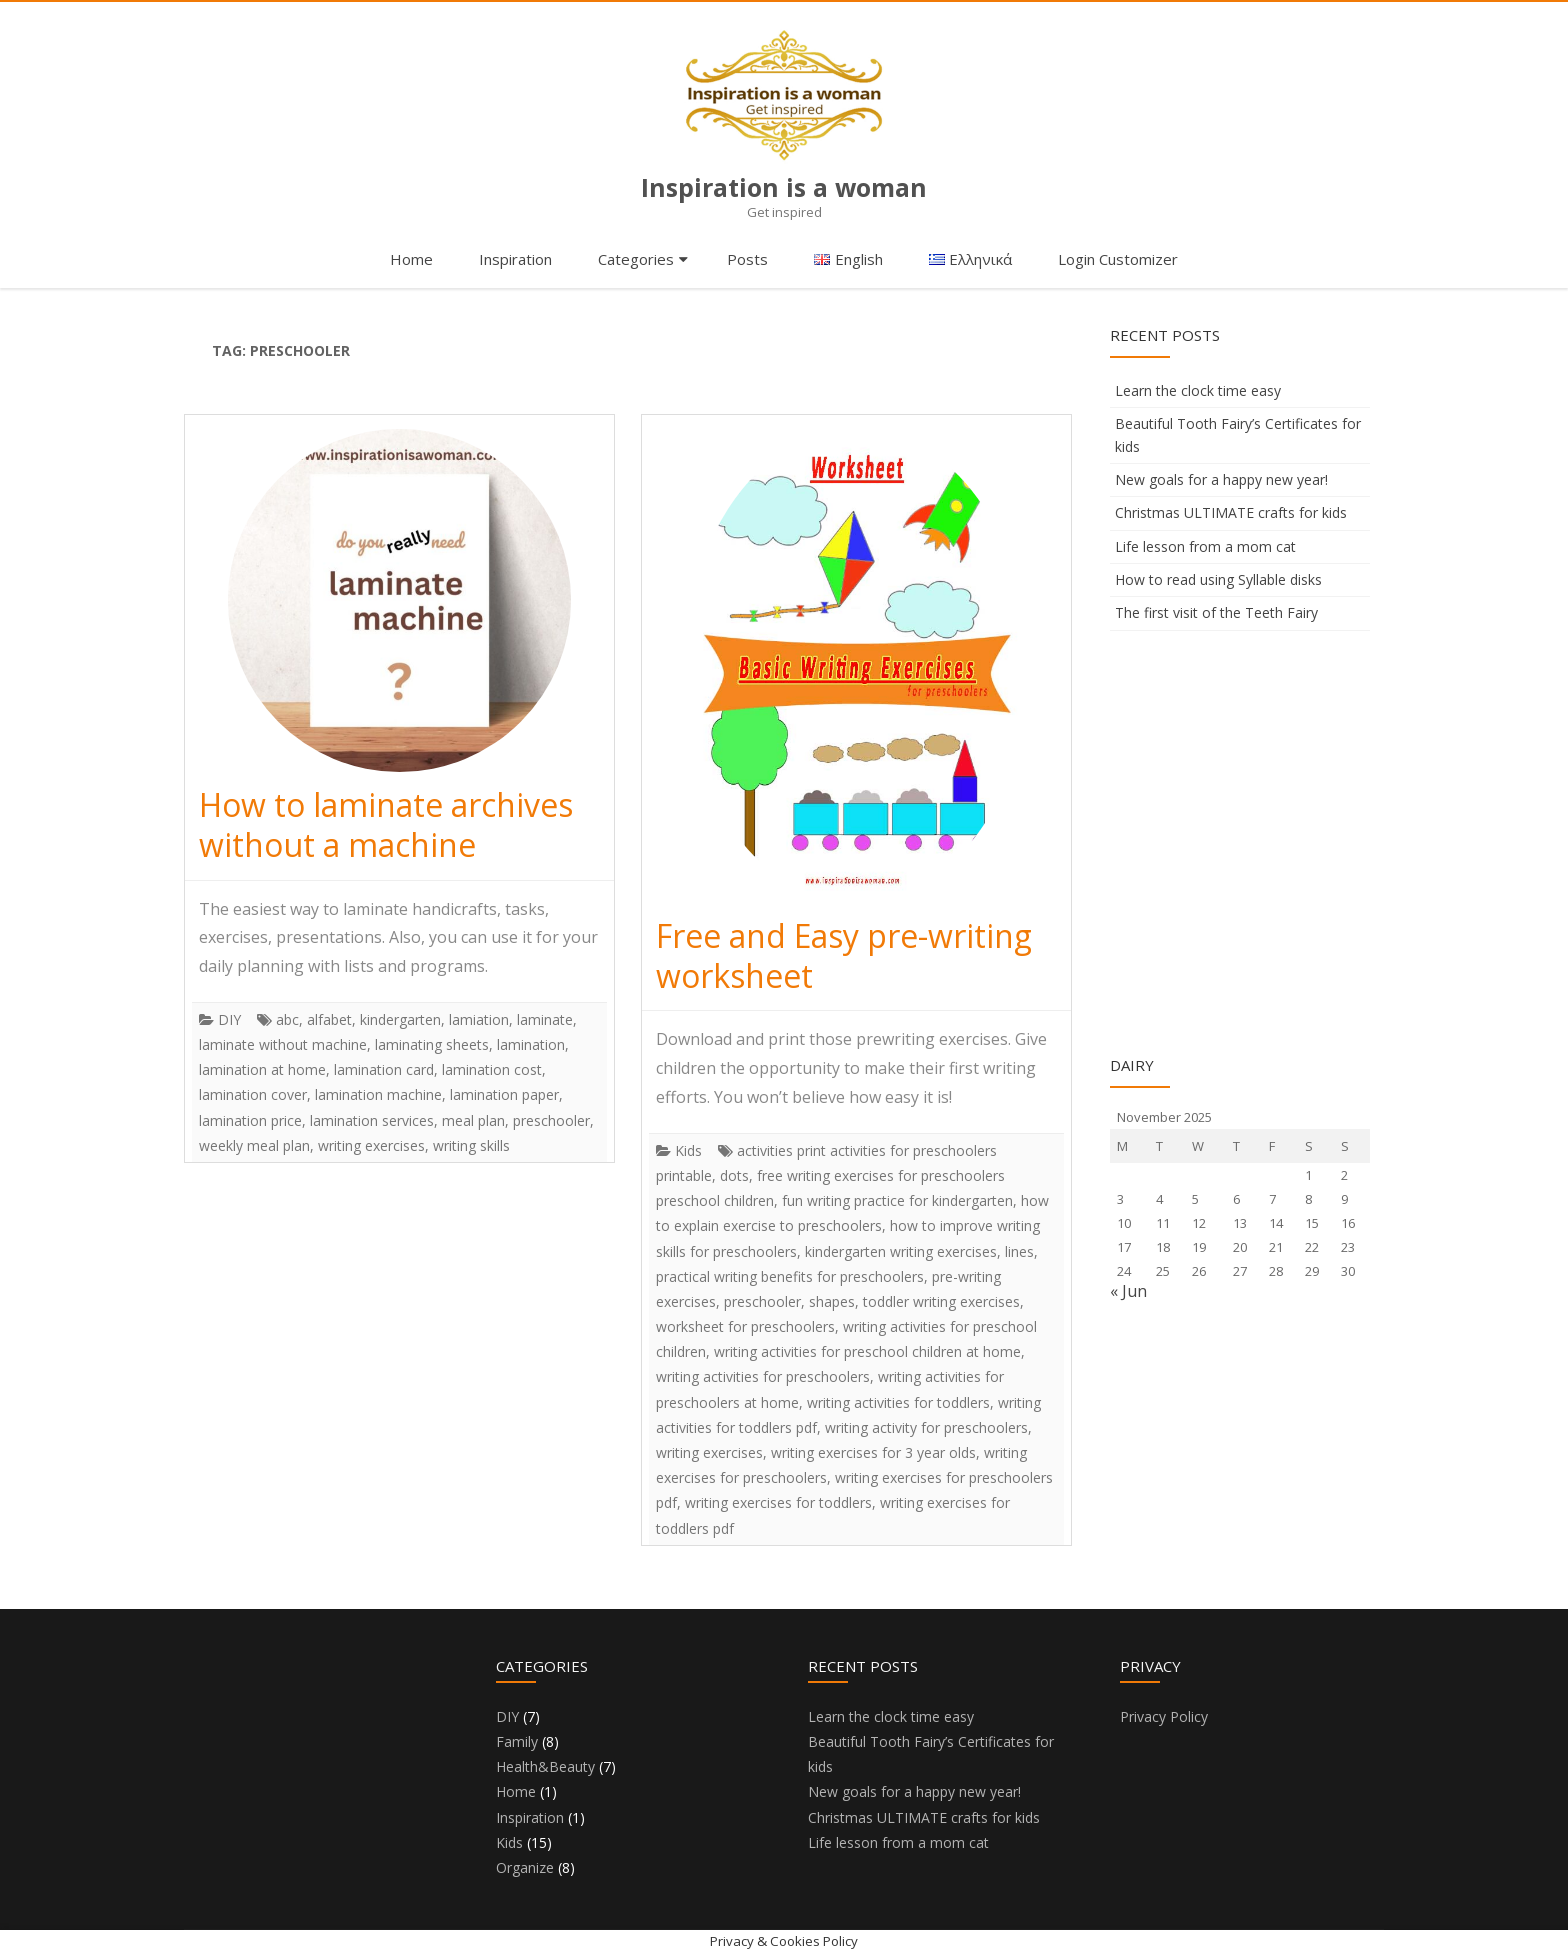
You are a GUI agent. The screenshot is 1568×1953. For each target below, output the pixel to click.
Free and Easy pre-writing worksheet (844, 955)
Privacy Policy (1164, 1716)
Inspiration (515, 259)
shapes (832, 1301)
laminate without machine (283, 1044)
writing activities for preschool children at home (867, 1351)
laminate (545, 1019)
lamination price (250, 1120)
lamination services (372, 1120)
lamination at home (262, 1069)
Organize (525, 1867)
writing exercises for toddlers (778, 1502)
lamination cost (492, 1069)
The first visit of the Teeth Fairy (1216, 612)
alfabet (329, 1019)
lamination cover (253, 1094)
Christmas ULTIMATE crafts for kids (1231, 512)
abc (287, 1019)
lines (1019, 1251)
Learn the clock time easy (1198, 390)
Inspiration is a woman (784, 187)
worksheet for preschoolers (745, 1326)
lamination (531, 1044)
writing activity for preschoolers (926, 1427)
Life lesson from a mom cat (1205, 546)
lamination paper (504, 1094)
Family (517, 1741)
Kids (688, 1150)
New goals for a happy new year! (1221, 479)
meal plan (473, 1120)
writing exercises (371, 1145)
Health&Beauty (545, 1766)
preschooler (551, 1120)
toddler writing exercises (941, 1301)
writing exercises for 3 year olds (873, 1452)
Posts (747, 259)
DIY (229, 1019)
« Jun (1128, 1291)
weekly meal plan (254, 1145)
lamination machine (378, 1094)
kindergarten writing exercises (901, 1251)
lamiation (479, 1019)
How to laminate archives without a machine (386, 824)
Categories (636, 259)
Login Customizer (1118, 259)
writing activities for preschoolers (763, 1376)
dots (734, 1175)
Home (411, 259)
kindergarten (400, 1019)
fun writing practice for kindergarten (897, 1200)
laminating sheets (432, 1044)
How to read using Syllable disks (1218, 579)
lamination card (384, 1069)
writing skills (471, 1145)
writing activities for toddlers (898, 1402)
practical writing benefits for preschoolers (790, 1276)
